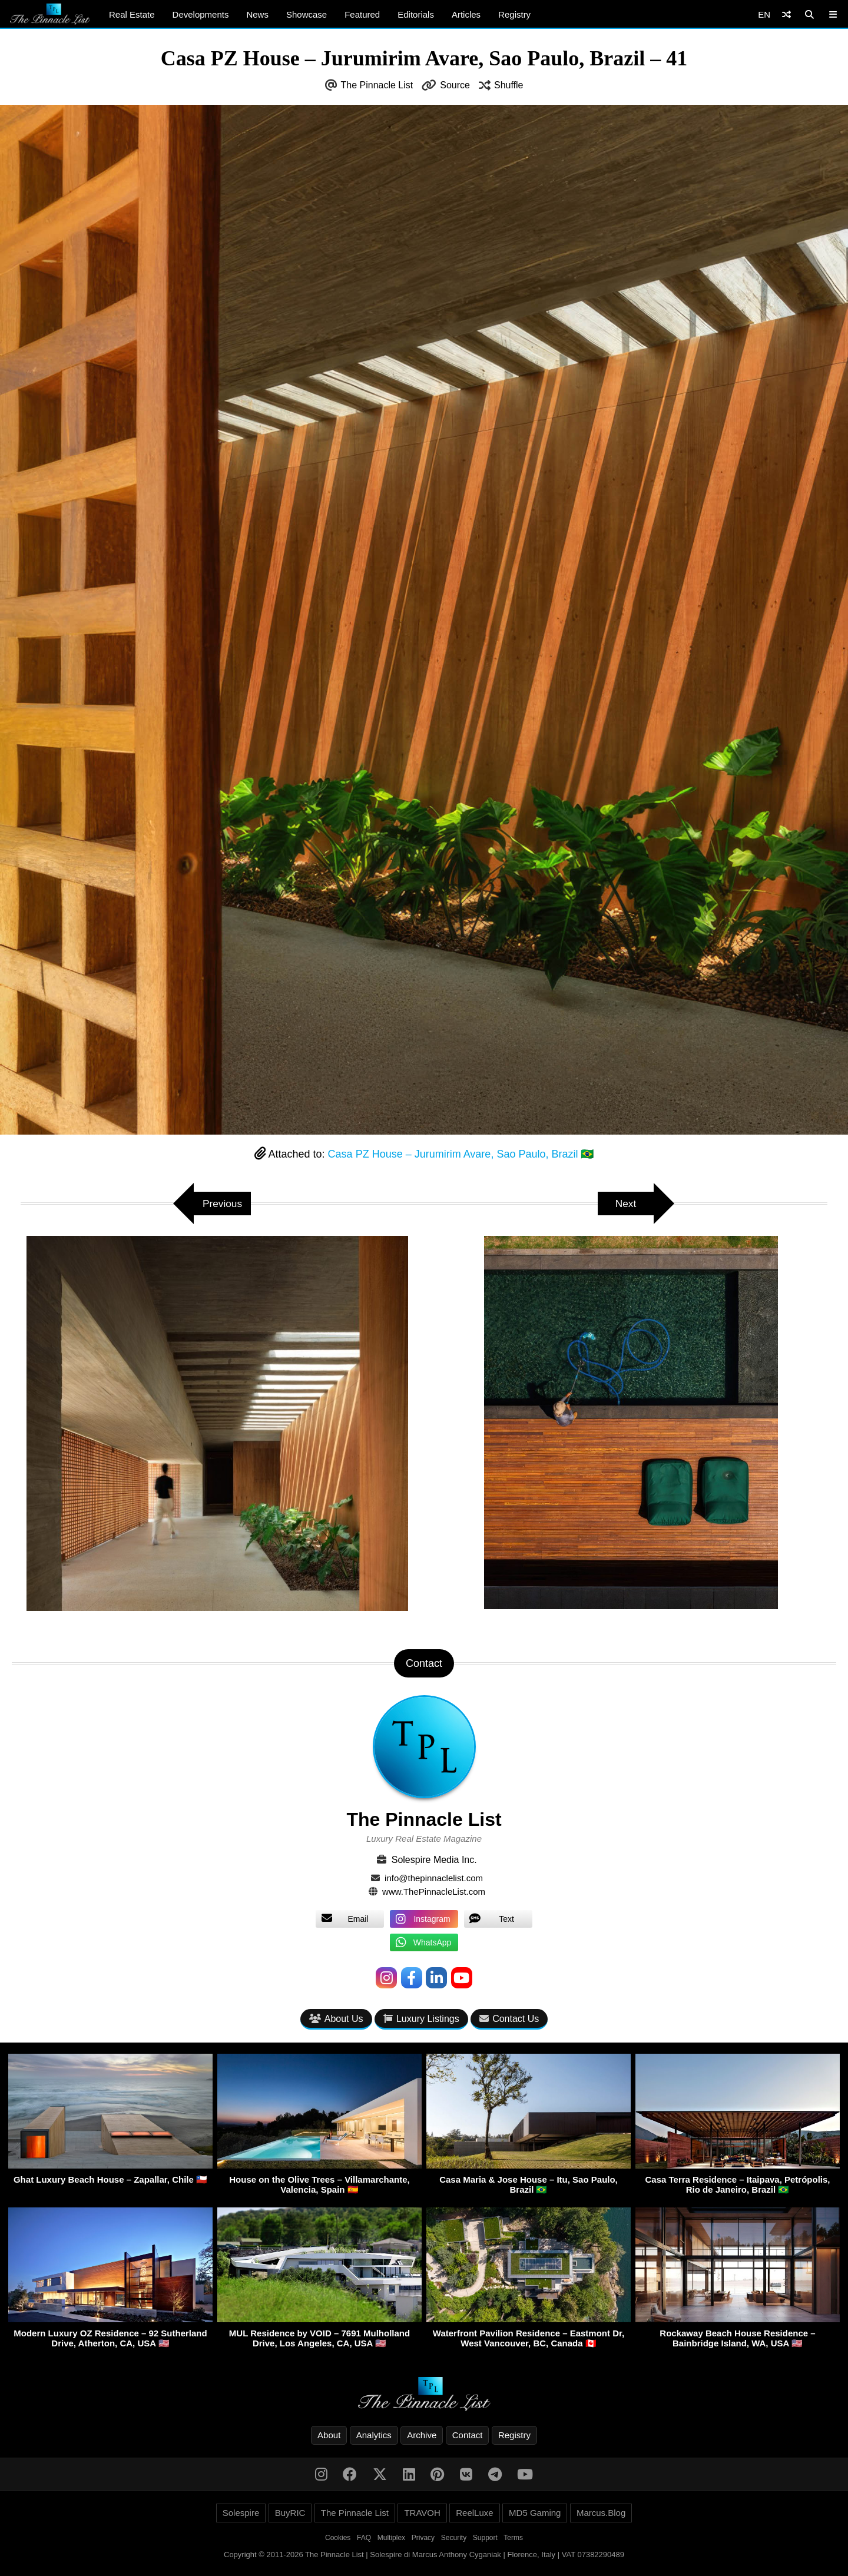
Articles (466, 14)
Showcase (306, 14)
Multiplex (391, 2539)
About (328, 2436)
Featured (362, 14)
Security (453, 2539)
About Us (336, 2019)
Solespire (241, 2514)
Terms (513, 2539)
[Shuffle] (786, 14)
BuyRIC (290, 2514)
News (257, 14)
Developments (201, 14)
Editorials (416, 14)
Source (455, 85)
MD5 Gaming (535, 2514)
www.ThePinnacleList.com (433, 1892)
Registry (514, 14)
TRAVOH (422, 2514)
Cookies (337, 2539)
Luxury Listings (421, 2019)
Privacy (423, 2539)
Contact (467, 2436)
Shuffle (509, 85)
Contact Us (509, 2019)
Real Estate (132, 14)
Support (485, 2539)
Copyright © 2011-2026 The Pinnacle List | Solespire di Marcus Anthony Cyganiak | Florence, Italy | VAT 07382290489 (424, 2555)
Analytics (374, 2436)
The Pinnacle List (377, 85)
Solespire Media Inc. (434, 1860)
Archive (421, 2436)
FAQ (364, 2539)
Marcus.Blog (601, 2514)
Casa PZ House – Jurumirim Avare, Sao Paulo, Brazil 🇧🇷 (461, 1154)
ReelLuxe (474, 2514)
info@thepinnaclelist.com (434, 1878)
